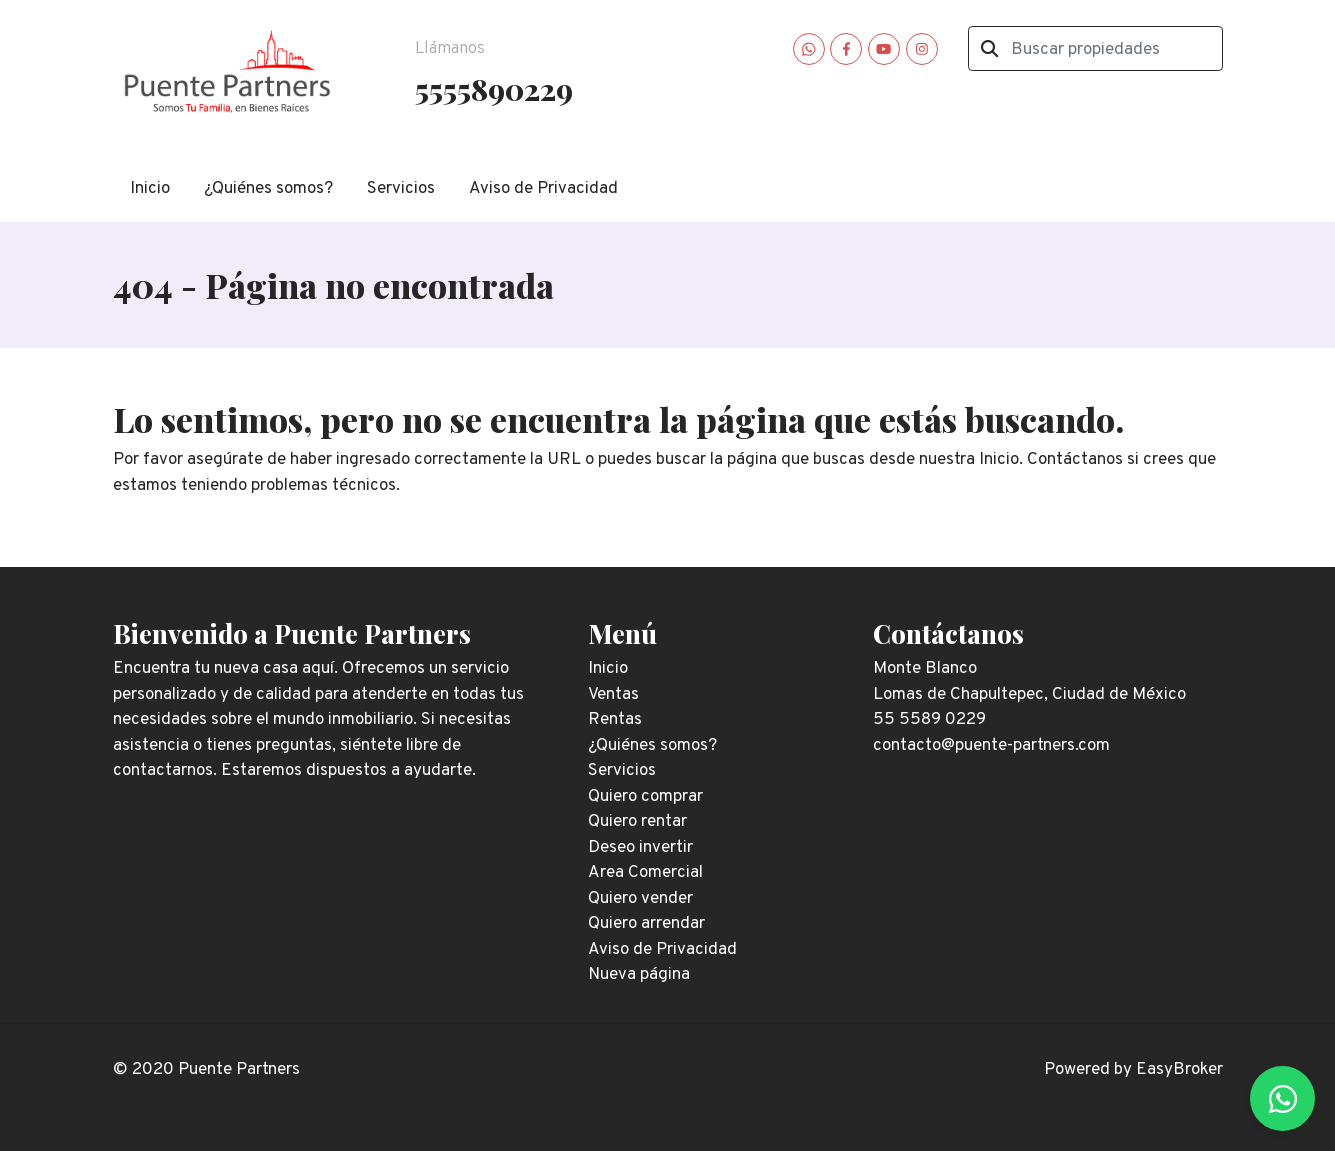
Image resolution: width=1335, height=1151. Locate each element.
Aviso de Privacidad (543, 189)
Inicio (150, 189)
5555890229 (494, 88)
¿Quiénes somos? (268, 189)
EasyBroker (1179, 1070)
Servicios (401, 189)
